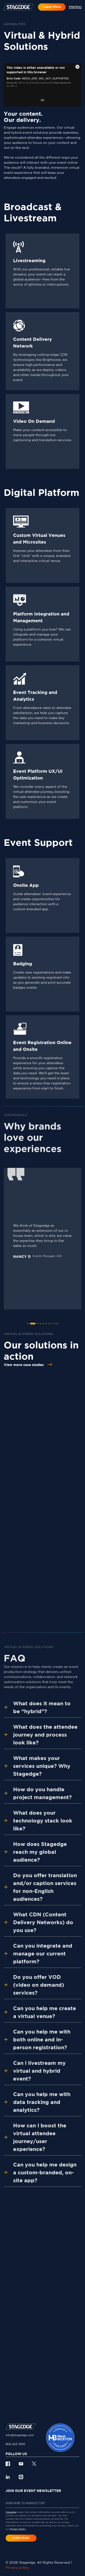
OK (42, 100)
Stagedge (11, 2512)
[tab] (28, 1323)
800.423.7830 (15, 2444)
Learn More (52, 7)
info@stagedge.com (20, 2435)
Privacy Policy (18, 2529)
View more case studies (24, 1365)
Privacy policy (17, 2567)
